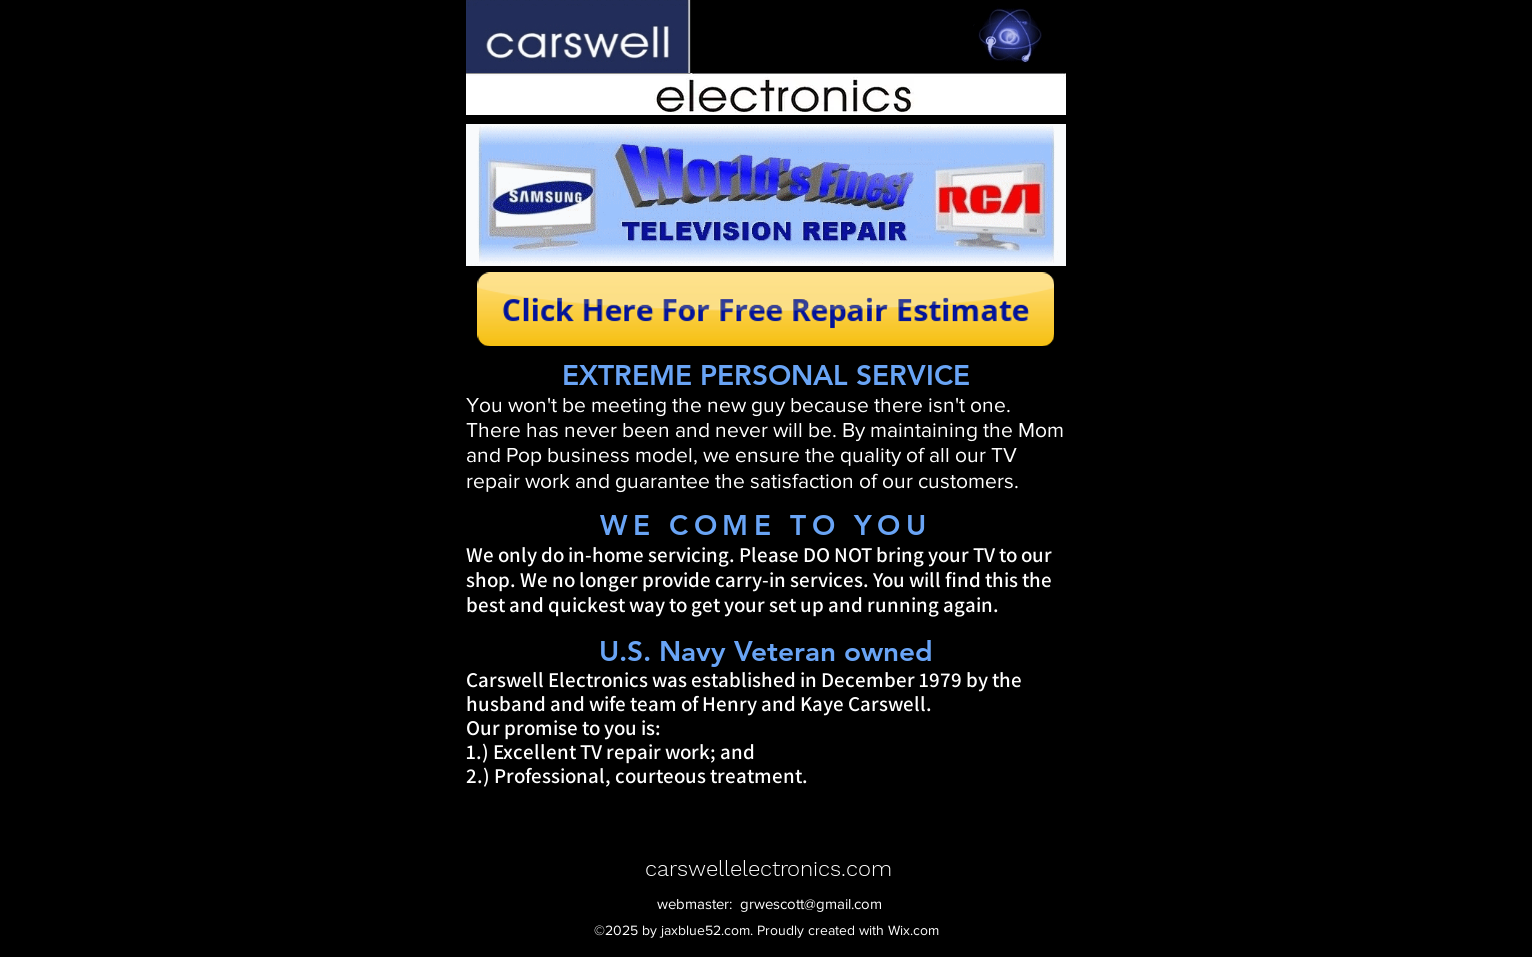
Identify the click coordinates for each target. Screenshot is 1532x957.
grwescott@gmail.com (811, 903)
